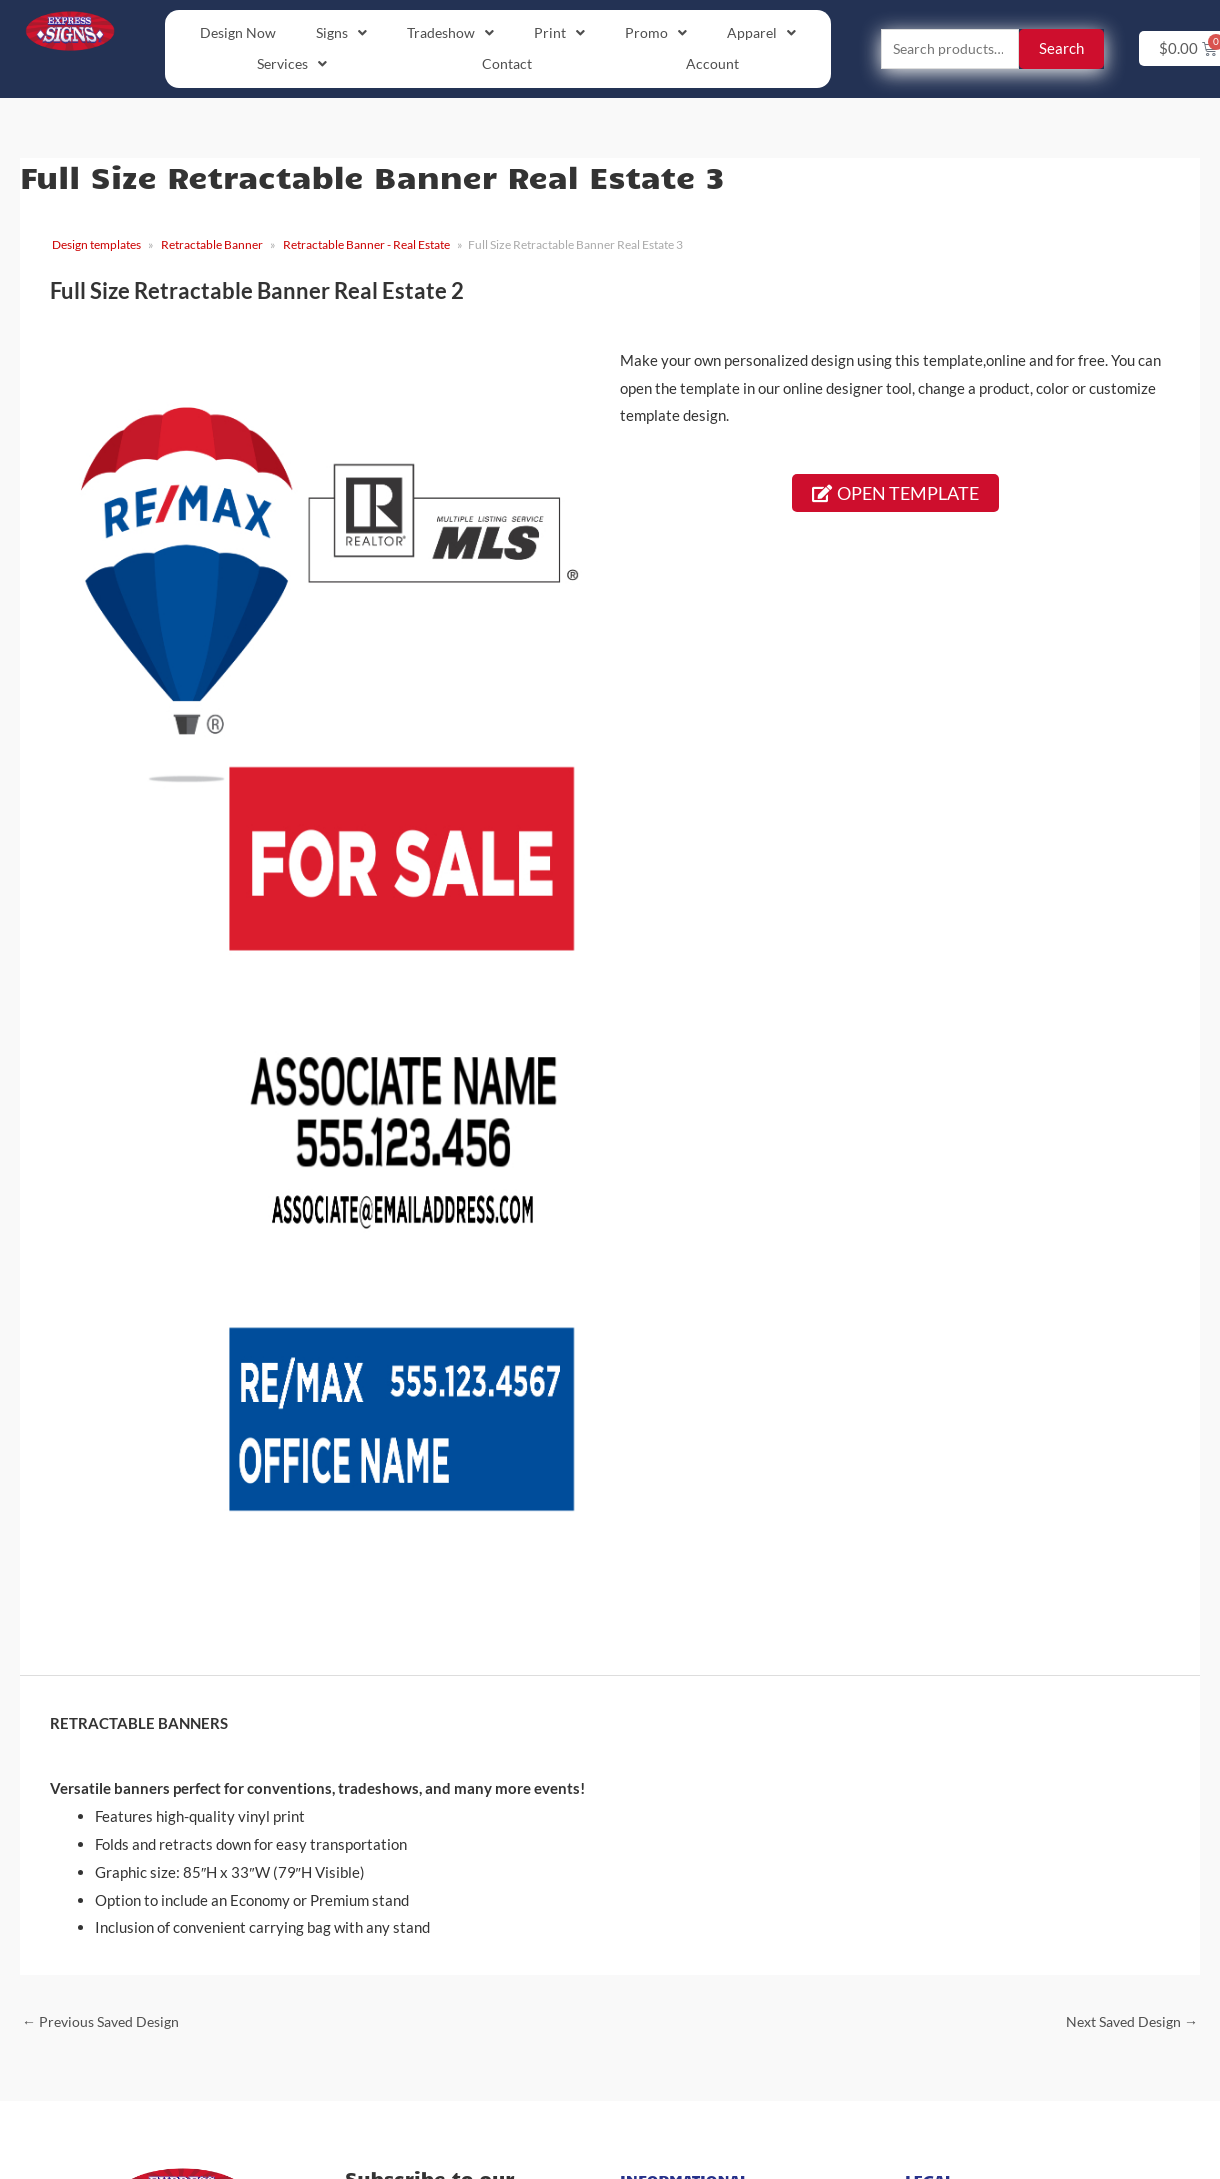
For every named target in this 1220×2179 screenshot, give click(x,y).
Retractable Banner (212, 246)
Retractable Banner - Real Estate (366, 246)
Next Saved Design (1126, 2024)
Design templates (96, 246)
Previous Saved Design (106, 2024)
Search (1061, 50)
